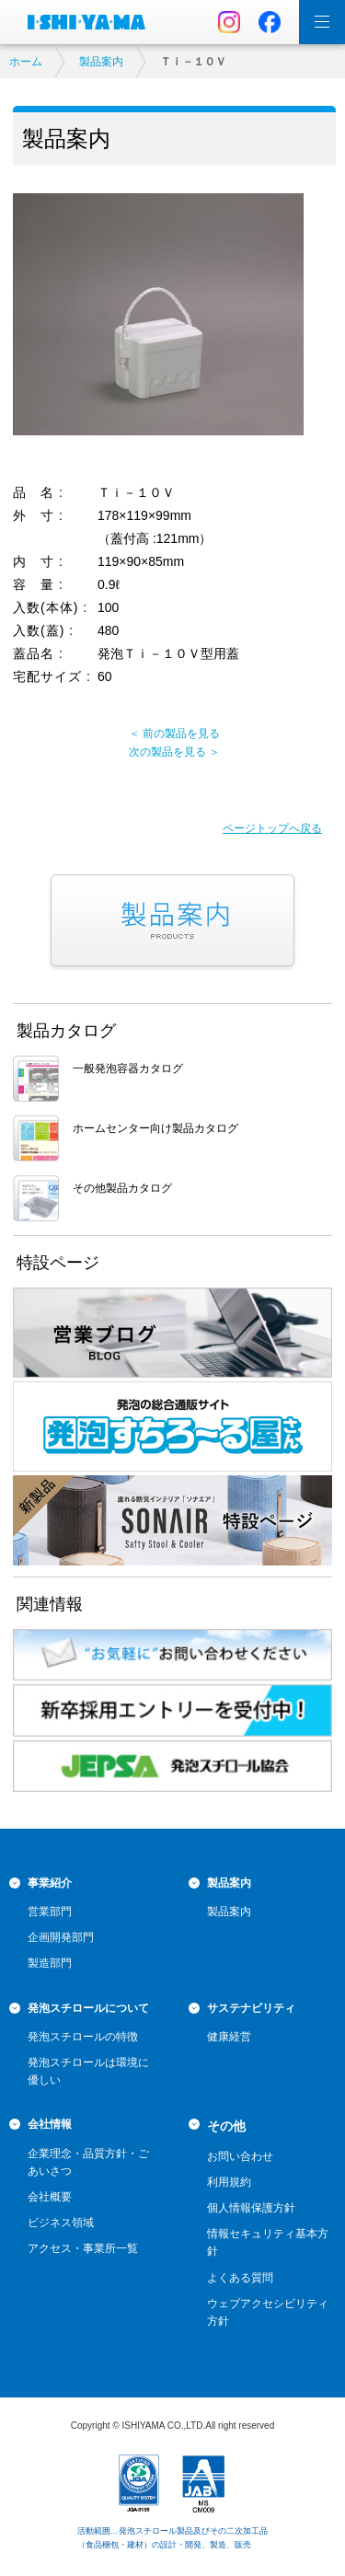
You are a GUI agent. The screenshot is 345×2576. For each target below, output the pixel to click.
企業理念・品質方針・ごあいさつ (88, 2162)
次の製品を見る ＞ (174, 751)
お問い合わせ (240, 2156)
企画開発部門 (61, 1937)
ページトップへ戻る (272, 828)
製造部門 (50, 1963)
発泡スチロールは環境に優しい (88, 2071)
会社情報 (50, 2124)
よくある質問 (240, 2277)
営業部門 (50, 1911)
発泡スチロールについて (88, 2008)
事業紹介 (50, 1883)
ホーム (25, 61)
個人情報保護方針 (251, 2207)
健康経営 (229, 2036)
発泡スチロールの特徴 (83, 2036)
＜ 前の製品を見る (174, 733)
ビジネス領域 (61, 2222)
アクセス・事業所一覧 (83, 2248)
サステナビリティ (251, 2008)
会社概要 (50, 2196)
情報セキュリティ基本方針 (267, 2242)
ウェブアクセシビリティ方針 (267, 2312)
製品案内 (101, 61)
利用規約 (229, 2182)
